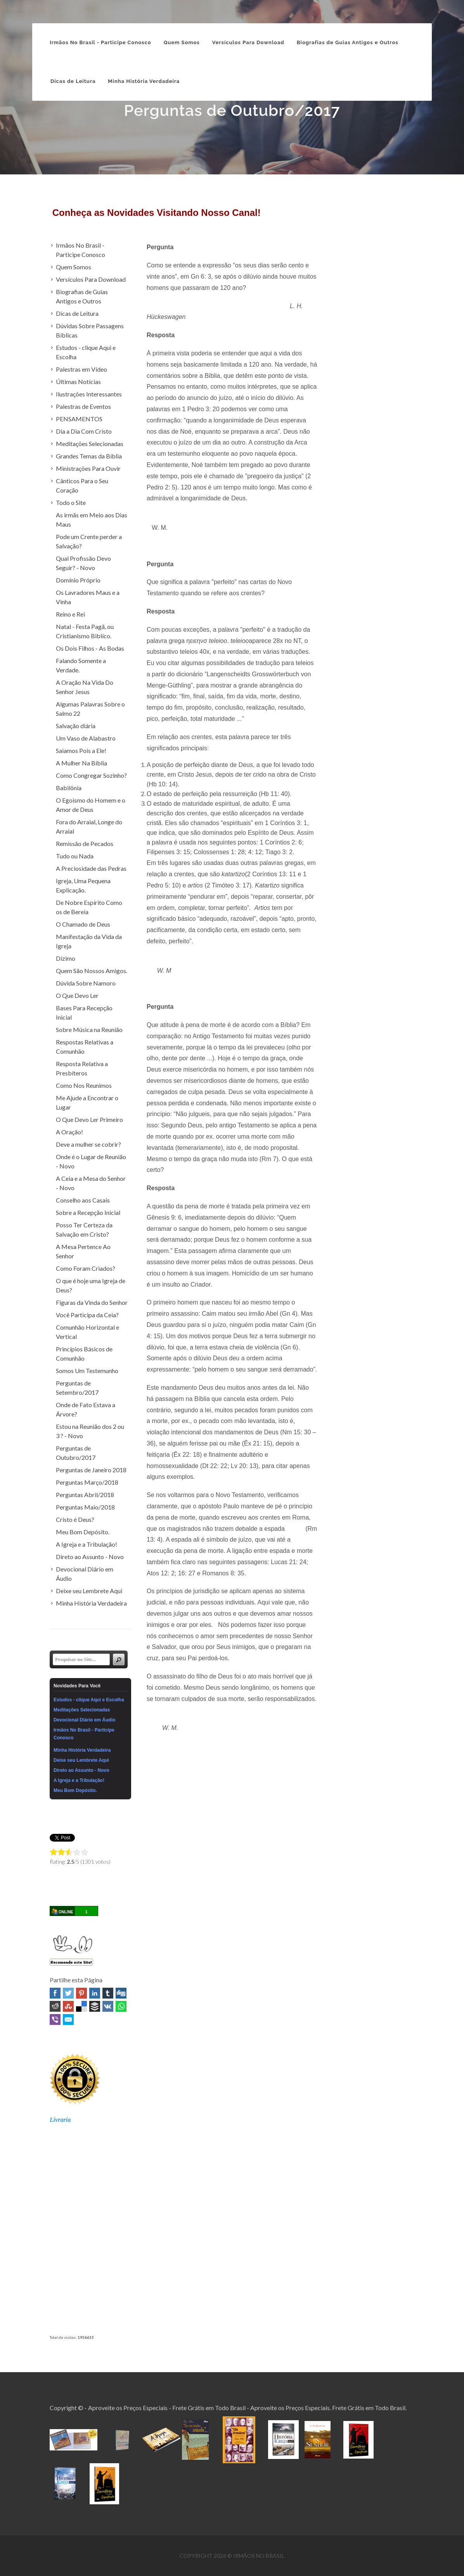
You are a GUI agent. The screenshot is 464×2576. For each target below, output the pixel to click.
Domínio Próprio (78, 580)
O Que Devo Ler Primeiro (89, 1119)
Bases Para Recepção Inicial (84, 1012)
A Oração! (69, 1132)
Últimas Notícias (78, 381)
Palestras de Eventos (83, 406)
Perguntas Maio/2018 (85, 1507)
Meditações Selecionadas (89, 443)
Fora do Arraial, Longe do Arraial (89, 826)
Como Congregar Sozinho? (91, 775)
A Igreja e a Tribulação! (86, 1544)
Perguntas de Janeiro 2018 (91, 1469)
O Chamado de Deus (83, 924)
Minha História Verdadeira (91, 1603)
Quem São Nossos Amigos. (91, 970)
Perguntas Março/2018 (87, 1482)
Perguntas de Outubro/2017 (75, 1452)
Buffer (94, 2006)
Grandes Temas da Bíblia (89, 456)
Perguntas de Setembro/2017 (77, 1387)
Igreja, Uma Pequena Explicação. (83, 885)
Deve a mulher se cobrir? (88, 1144)
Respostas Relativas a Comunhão (84, 1046)
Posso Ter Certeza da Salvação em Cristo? (84, 1229)
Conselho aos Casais (83, 1200)
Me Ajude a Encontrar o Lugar (87, 1102)
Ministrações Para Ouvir (88, 468)
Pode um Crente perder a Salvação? (89, 541)
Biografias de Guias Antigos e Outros (82, 296)
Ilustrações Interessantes (89, 394)
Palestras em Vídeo (81, 369)
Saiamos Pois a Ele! (81, 750)
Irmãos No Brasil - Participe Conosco (100, 42)
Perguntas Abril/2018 (85, 1494)
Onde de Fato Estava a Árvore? (85, 1409)
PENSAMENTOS (79, 418)
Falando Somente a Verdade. (81, 665)
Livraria (60, 2119)
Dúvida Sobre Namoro (86, 983)
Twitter (68, 1993)
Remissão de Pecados (84, 843)
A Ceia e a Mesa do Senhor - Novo (91, 1183)
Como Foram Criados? (85, 1268)
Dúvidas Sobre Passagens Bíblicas (90, 330)
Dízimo (65, 958)
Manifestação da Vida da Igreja (89, 941)
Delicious (81, 2006)
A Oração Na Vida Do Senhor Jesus (84, 687)
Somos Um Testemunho (87, 1370)
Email (68, 2019)
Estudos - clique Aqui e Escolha (86, 352)
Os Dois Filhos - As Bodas (90, 648)
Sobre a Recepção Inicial (88, 1212)
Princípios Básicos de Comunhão (84, 1353)
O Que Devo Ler (77, 995)
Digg (121, 1993)
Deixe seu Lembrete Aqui (89, 1590)
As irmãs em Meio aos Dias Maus (91, 519)
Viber (55, 2019)
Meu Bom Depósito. (82, 1531)
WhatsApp (121, 2006)
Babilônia (68, 787)
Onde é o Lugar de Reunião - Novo (91, 1161)
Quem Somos (73, 267)
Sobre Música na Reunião (89, 1029)
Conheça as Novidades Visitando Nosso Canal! (156, 212)
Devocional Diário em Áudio (84, 1573)
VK (107, 2006)
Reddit (55, 2006)
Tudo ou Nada (74, 856)
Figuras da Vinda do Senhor (92, 1302)
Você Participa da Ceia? (87, 1314)
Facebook (55, 1993)
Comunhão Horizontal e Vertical (87, 1331)
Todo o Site (71, 502)
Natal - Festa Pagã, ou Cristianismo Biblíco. (85, 631)
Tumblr (107, 1993)
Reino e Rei (70, 614)
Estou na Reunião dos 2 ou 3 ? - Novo (90, 1431)
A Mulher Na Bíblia (81, 763)
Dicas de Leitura (77, 313)
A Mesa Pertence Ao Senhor (83, 1251)
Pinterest (81, 1993)
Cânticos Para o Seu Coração (82, 485)
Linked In (94, 1993)
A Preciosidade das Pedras (91, 868)
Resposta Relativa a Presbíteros (82, 1068)
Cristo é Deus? (75, 1519)
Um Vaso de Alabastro (86, 738)
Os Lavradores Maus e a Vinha (87, 597)
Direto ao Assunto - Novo (90, 1556)
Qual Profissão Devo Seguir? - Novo (83, 563)
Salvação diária (75, 725)
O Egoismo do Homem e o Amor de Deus (90, 804)
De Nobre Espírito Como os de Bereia (89, 907)
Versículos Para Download (91, 279)
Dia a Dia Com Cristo (84, 431)
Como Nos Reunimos (84, 1085)
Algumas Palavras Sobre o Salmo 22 (90, 708)
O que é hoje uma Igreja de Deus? (90, 1285)
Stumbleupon (68, 2006)
